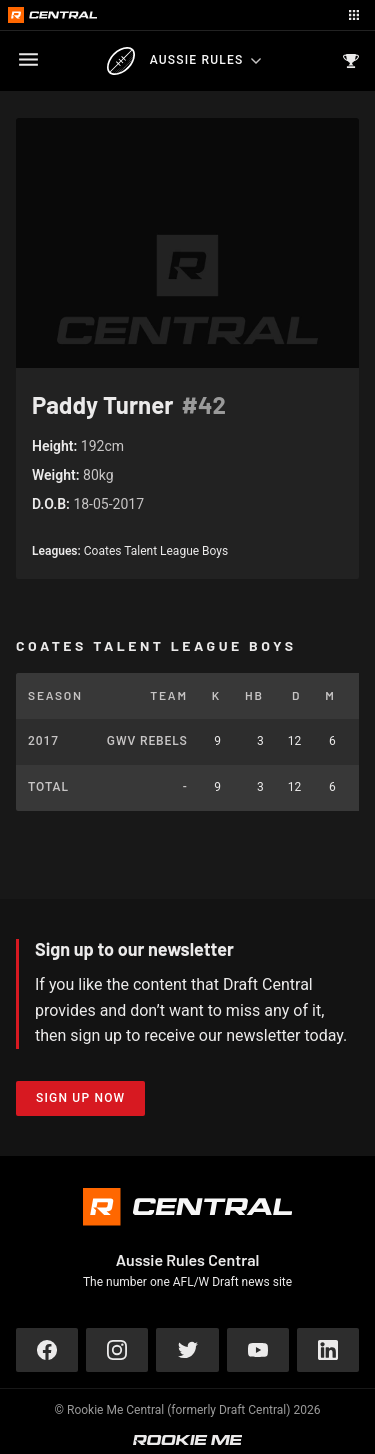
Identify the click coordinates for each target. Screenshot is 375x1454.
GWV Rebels (147, 741)
